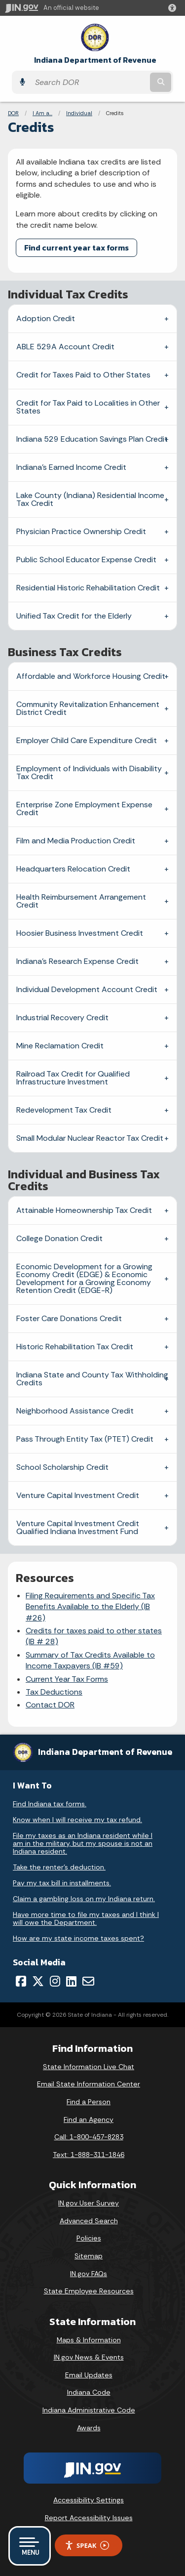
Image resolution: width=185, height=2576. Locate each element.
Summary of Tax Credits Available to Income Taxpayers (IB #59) (90, 1660)
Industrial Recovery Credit (62, 1017)
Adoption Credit (45, 318)
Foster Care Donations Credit (69, 1318)
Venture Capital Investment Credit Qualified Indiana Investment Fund (77, 1527)
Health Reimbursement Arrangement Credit (81, 901)
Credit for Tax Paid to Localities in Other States (88, 407)
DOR (13, 113)
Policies (88, 2238)
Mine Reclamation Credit (60, 1045)
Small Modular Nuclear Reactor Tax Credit (89, 1138)
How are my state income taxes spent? (78, 1938)
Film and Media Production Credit (75, 840)
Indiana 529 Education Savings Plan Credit (92, 439)
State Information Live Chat (88, 2066)
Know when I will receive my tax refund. (77, 1819)
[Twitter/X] (38, 1981)
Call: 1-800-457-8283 (88, 2136)
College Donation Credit (59, 1238)
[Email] (88, 1981)
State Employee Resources (89, 2290)
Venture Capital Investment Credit (77, 1495)
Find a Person (89, 2101)
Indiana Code (89, 2392)
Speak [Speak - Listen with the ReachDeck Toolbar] (87, 2545)
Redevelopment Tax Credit (63, 1110)
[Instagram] (55, 1981)
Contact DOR (50, 1705)
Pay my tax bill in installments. (62, 1882)
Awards (89, 2427)
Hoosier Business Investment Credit (79, 933)
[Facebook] (21, 1981)
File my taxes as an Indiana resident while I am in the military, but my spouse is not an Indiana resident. (82, 1843)
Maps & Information (89, 2339)
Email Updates (88, 2374)
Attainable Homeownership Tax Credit (84, 1210)
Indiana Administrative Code (88, 2410)
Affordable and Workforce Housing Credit (90, 676)
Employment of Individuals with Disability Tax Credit (89, 772)
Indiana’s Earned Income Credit (71, 467)
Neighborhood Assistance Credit (75, 1411)
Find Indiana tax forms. (49, 1803)
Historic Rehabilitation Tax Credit (74, 1346)
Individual (79, 113)
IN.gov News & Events (89, 2357)
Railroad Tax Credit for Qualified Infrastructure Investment (73, 1078)
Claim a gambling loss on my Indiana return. (84, 1898)
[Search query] (89, 82)
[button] (174, 8)
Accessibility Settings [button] (88, 2499)
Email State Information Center (88, 2083)
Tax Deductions (54, 1692)
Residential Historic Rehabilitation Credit (88, 587)
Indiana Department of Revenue (95, 60)
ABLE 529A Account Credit (65, 346)
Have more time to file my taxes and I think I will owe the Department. (86, 1918)
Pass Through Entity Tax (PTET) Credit (84, 1439)
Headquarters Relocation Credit (73, 869)
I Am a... (42, 113)
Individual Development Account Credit (86, 989)
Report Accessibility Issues (89, 2517)
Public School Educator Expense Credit (86, 559)
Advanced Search (89, 2220)
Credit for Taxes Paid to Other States (83, 375)
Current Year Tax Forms (67, 1679)
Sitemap (88, 2255)
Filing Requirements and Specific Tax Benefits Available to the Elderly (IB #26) (90, 1606)
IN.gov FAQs (88, 2273)
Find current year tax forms (76, 247)
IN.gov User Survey (88, 2203)
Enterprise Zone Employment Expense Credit (84, 808)
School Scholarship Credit (62, 1467)
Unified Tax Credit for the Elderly (74, 616)
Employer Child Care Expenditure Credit (86, 740)
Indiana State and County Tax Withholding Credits (92, 1379)
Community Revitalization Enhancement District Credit (87, 708)
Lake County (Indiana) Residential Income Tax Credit (90, 499)
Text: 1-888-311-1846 (88, 2154)
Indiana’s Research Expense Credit (77, 961)
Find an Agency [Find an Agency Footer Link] (88, 2119)
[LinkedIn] (71, 1981)
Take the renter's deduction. (59, 1867)
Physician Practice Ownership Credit (81, 531)
